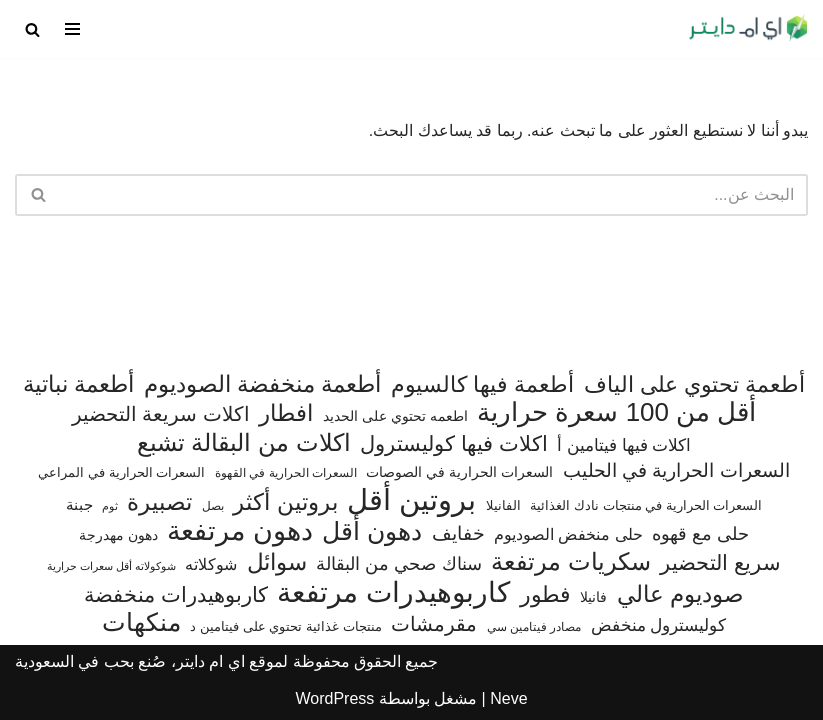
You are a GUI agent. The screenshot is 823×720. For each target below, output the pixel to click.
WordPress (334, 698)
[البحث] (32, 29)
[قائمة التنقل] (72, 29)
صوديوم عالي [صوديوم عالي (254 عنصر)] (680, 594)
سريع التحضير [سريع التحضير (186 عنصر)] (720, 562)
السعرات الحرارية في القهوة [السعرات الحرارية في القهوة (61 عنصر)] (286, 473)
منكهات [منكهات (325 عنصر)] (141, 623)
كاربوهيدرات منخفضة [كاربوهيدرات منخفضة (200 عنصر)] (176, 595)
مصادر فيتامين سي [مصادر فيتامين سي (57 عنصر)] (534, 627)
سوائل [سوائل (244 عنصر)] (277, 562)
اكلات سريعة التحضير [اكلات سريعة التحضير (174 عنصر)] (161, 414)
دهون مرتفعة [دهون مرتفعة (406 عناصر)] (239, 532)
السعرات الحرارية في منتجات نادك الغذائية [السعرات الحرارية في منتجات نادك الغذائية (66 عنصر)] (646, 505)
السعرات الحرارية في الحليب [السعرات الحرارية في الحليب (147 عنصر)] (676, 470)
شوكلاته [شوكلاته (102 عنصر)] (211, 564)
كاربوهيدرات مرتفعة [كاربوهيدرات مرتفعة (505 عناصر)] (393, 593)
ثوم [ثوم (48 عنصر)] (110, 506)
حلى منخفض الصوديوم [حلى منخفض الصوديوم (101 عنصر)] (568, 534)
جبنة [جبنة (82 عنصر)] (79, 505)
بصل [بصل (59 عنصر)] (213, 506)
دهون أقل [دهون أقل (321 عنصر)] (372, 532)
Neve (508, 698)
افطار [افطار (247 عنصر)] (286, 413)
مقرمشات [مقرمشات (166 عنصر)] (434, 624)
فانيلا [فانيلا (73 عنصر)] (593, 597)
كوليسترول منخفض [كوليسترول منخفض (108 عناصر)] (659, 625)
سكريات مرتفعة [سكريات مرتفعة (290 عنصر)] (571, 562)
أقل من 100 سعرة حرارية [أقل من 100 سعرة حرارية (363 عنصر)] (616, 413)
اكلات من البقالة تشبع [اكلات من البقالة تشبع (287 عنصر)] (244, 443)
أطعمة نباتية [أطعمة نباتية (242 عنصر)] (78, 384)
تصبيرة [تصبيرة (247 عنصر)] (159, 502)
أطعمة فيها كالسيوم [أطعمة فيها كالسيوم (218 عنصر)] (482, 384)
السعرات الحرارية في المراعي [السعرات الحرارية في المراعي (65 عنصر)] (121, 472)
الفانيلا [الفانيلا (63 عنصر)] (503, 505)
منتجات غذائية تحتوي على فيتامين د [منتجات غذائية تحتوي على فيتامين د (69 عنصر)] (286, 626)
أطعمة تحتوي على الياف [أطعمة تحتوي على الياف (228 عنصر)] (695, 384)
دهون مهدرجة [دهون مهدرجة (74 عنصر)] (118, 535)
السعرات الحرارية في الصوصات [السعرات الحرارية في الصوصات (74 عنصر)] (459, 472)
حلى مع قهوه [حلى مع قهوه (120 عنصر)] (700, 534)
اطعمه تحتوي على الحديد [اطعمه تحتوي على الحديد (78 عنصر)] (395, 416)
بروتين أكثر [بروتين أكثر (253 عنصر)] (285, 502)
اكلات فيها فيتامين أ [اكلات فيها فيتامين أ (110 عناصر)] (624, 445)
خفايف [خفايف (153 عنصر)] (458, 533)
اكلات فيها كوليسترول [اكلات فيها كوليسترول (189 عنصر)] (454, 443)
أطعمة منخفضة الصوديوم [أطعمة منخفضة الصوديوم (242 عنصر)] (263, 384)
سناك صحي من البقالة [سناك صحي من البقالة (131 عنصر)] (398, 563)
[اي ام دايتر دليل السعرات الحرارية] (748, 29)
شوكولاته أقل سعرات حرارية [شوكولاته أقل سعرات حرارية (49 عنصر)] (111, 566)
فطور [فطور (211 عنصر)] (545, 594)
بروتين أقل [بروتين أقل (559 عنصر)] (411, 500)
